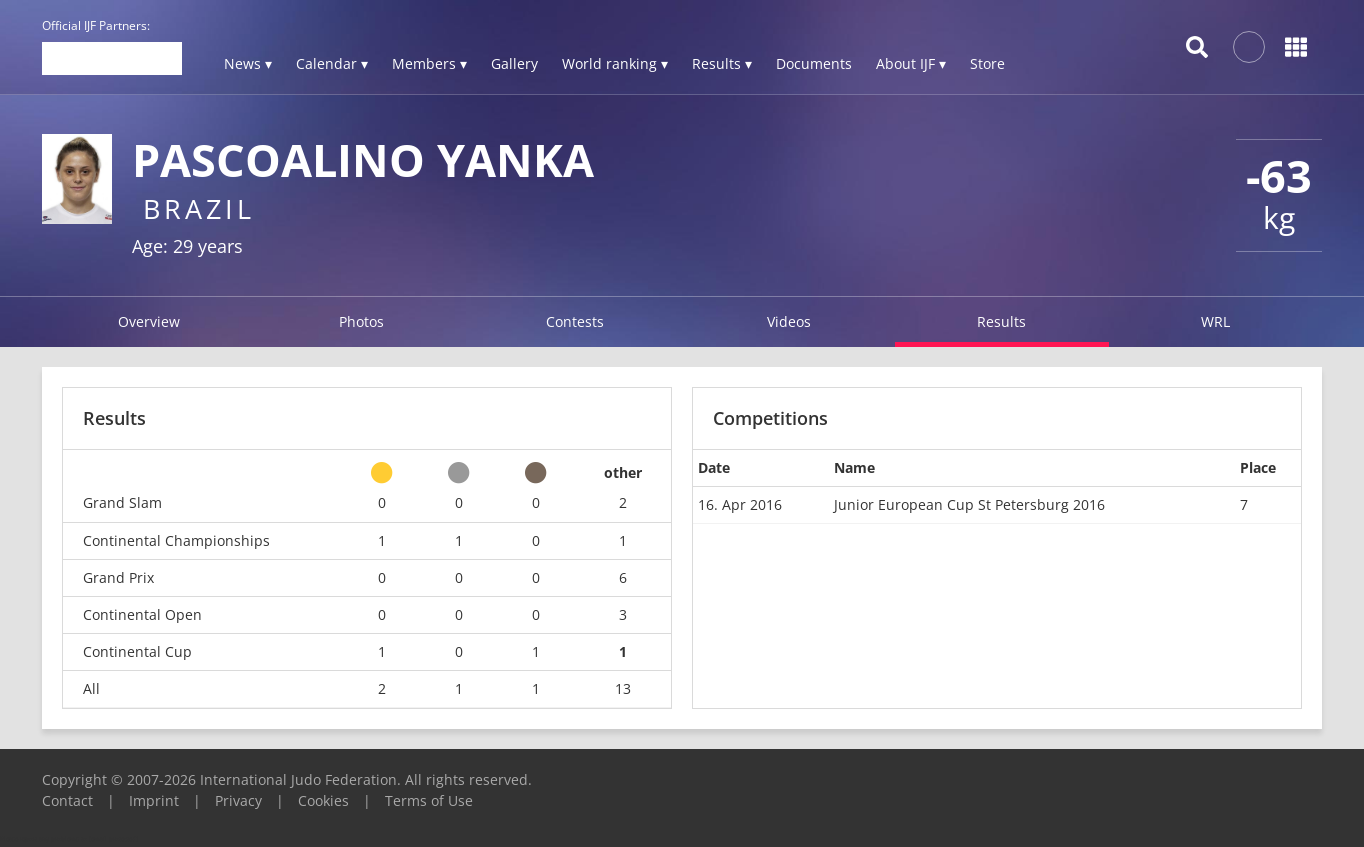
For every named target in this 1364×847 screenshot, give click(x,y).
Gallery (514, 63)
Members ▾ (429, 63)
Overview (149, 321)
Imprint (154, 800)
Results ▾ (722, 63)
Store (987, 63)
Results (1001, 321)
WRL (1215, 321)
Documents (814, 63)
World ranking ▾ (615, 63)
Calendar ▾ (332, 63)
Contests (575, 321)
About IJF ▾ (911, 63)
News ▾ (248, 63)
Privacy (238, 800)
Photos (361, 321)
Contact (67, 800)
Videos (789, 321)
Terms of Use (429, 800)
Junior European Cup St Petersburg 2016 (969, 504)
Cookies (323, 800)
